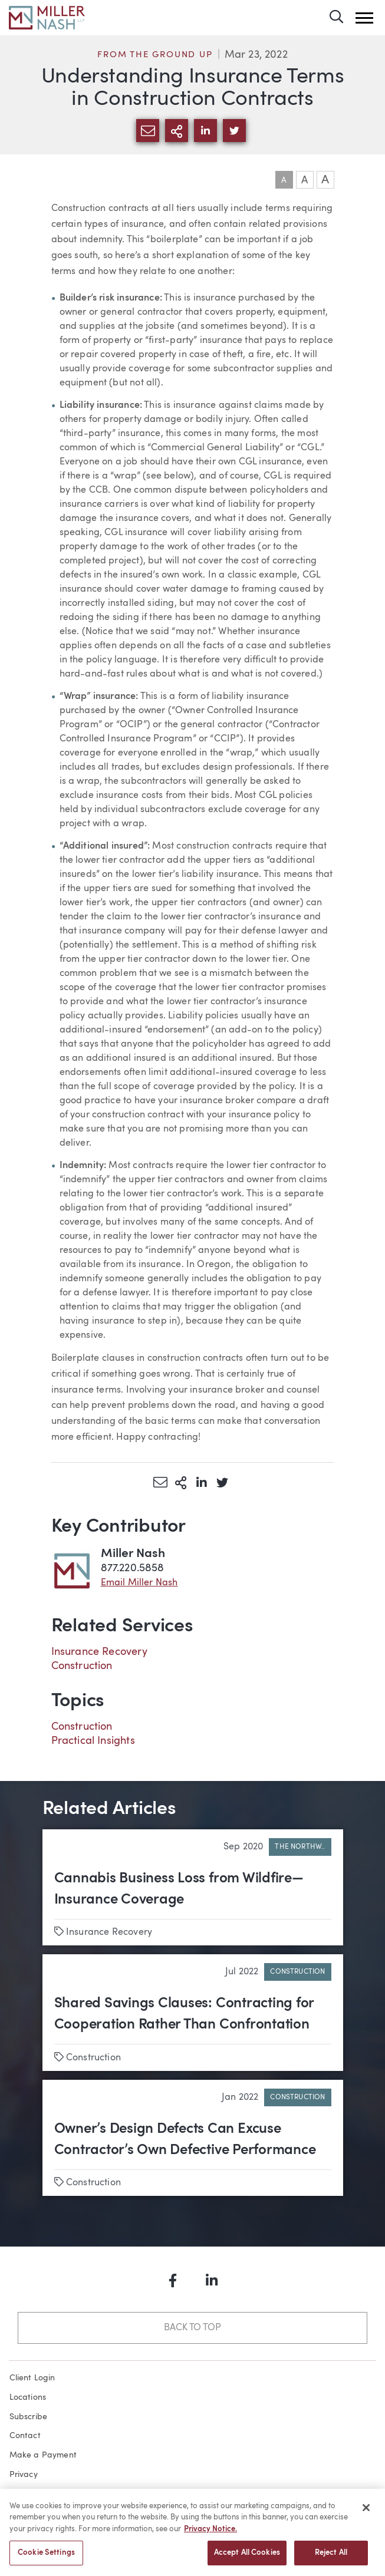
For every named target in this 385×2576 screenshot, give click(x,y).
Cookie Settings (46, 2558)
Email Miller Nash (139, 1583)
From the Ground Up (154, 55)
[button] (364, 18)
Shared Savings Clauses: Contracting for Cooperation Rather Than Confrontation (184, 2014)
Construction (82, 1666)
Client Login (32, 2378)
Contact (25, 2436)
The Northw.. (300, 1847)
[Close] (366, 2512)
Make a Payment (43, 2455)
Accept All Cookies (247, 2558)
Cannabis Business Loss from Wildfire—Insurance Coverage (179, 1889)
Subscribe (28, 2417)
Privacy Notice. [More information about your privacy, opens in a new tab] (210, 2534)
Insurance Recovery (99, 1652)
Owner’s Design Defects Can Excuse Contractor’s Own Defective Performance (185, 2140)
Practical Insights (93, 1741)
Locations (28, 2397)
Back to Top (192, 2328)
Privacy (23, 2475)
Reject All (331, 2558)
